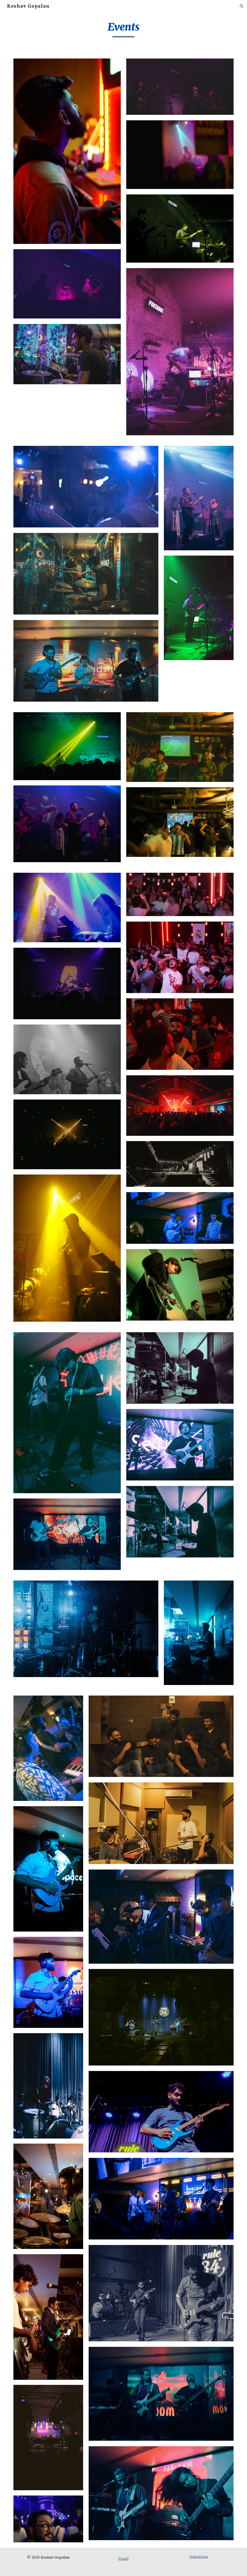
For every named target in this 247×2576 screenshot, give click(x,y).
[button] (241, 6)
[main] (123, 28)
